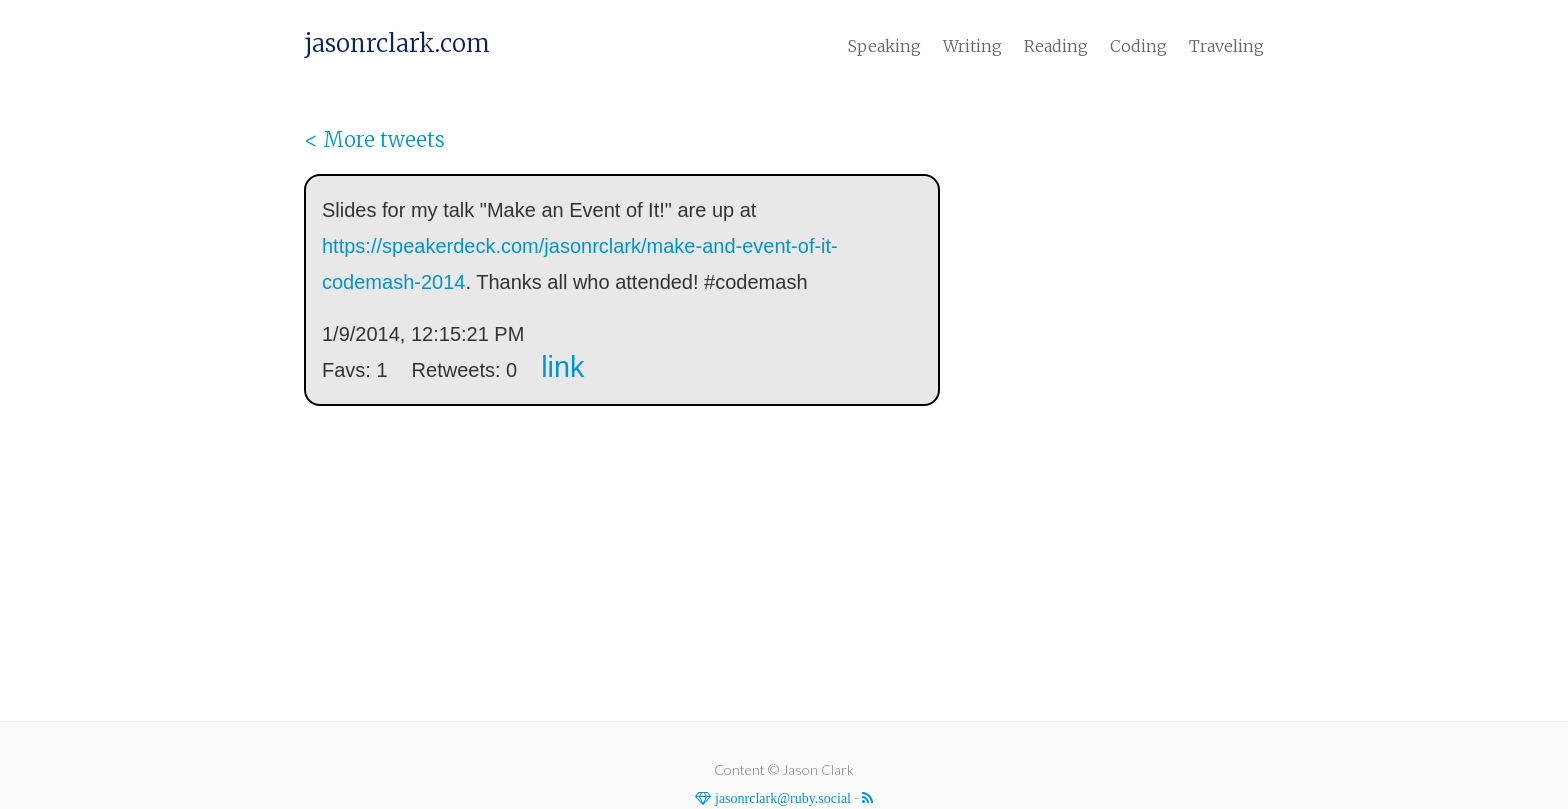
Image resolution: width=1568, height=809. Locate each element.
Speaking (884, 46)
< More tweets (374, 139)
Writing (972, 46)
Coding (1138, 46)
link (562, 367)
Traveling (1226, 46)
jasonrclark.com (397, 44)
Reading (1056, 46)
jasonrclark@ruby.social (781, 798)
